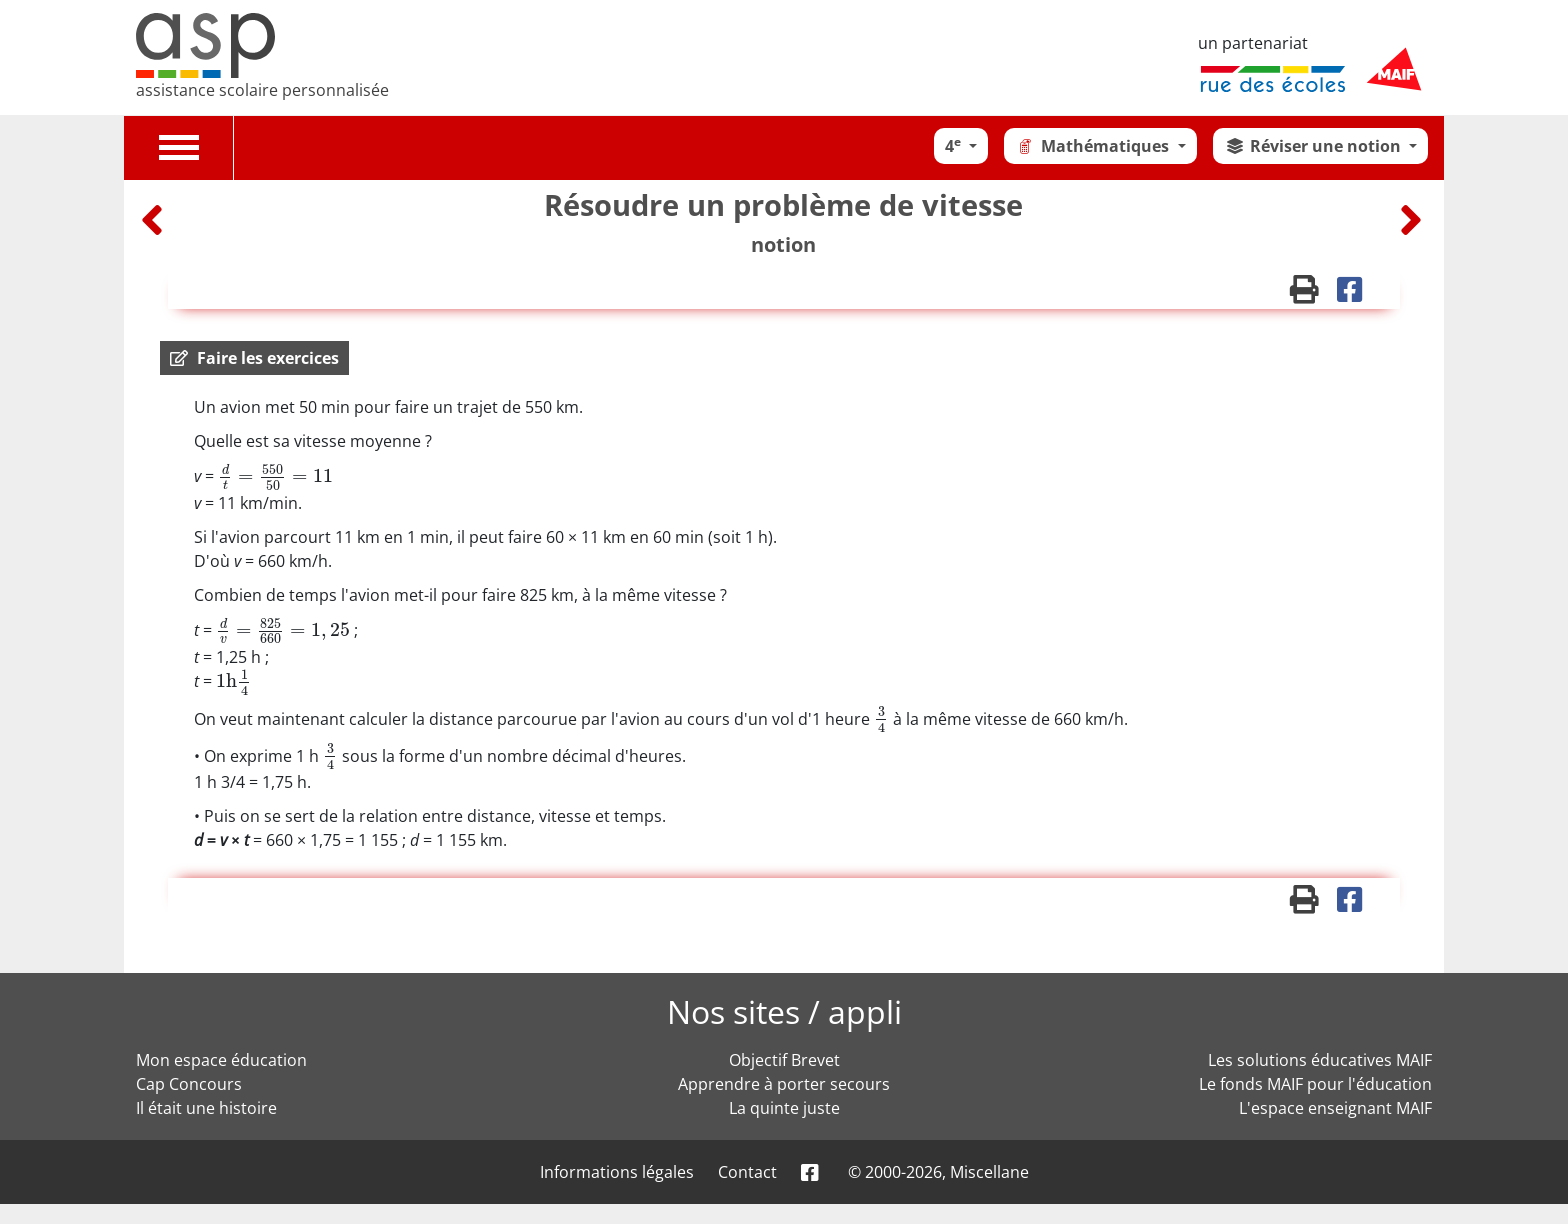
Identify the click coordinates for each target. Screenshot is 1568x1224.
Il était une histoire (206, 1108)
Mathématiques (1094, 146)
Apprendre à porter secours (784, 1084)
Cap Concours (189, 1084)
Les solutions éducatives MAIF (1320, 1060)
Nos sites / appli (784, 1011)
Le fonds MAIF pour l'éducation (1315, 1084)
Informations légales (617, 1172)
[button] (254, 358)
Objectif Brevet (784, 1060)
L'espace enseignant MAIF (1335, 1108)
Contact (747, 1172)
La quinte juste (784, 1108)
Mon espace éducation (221, 1060)
